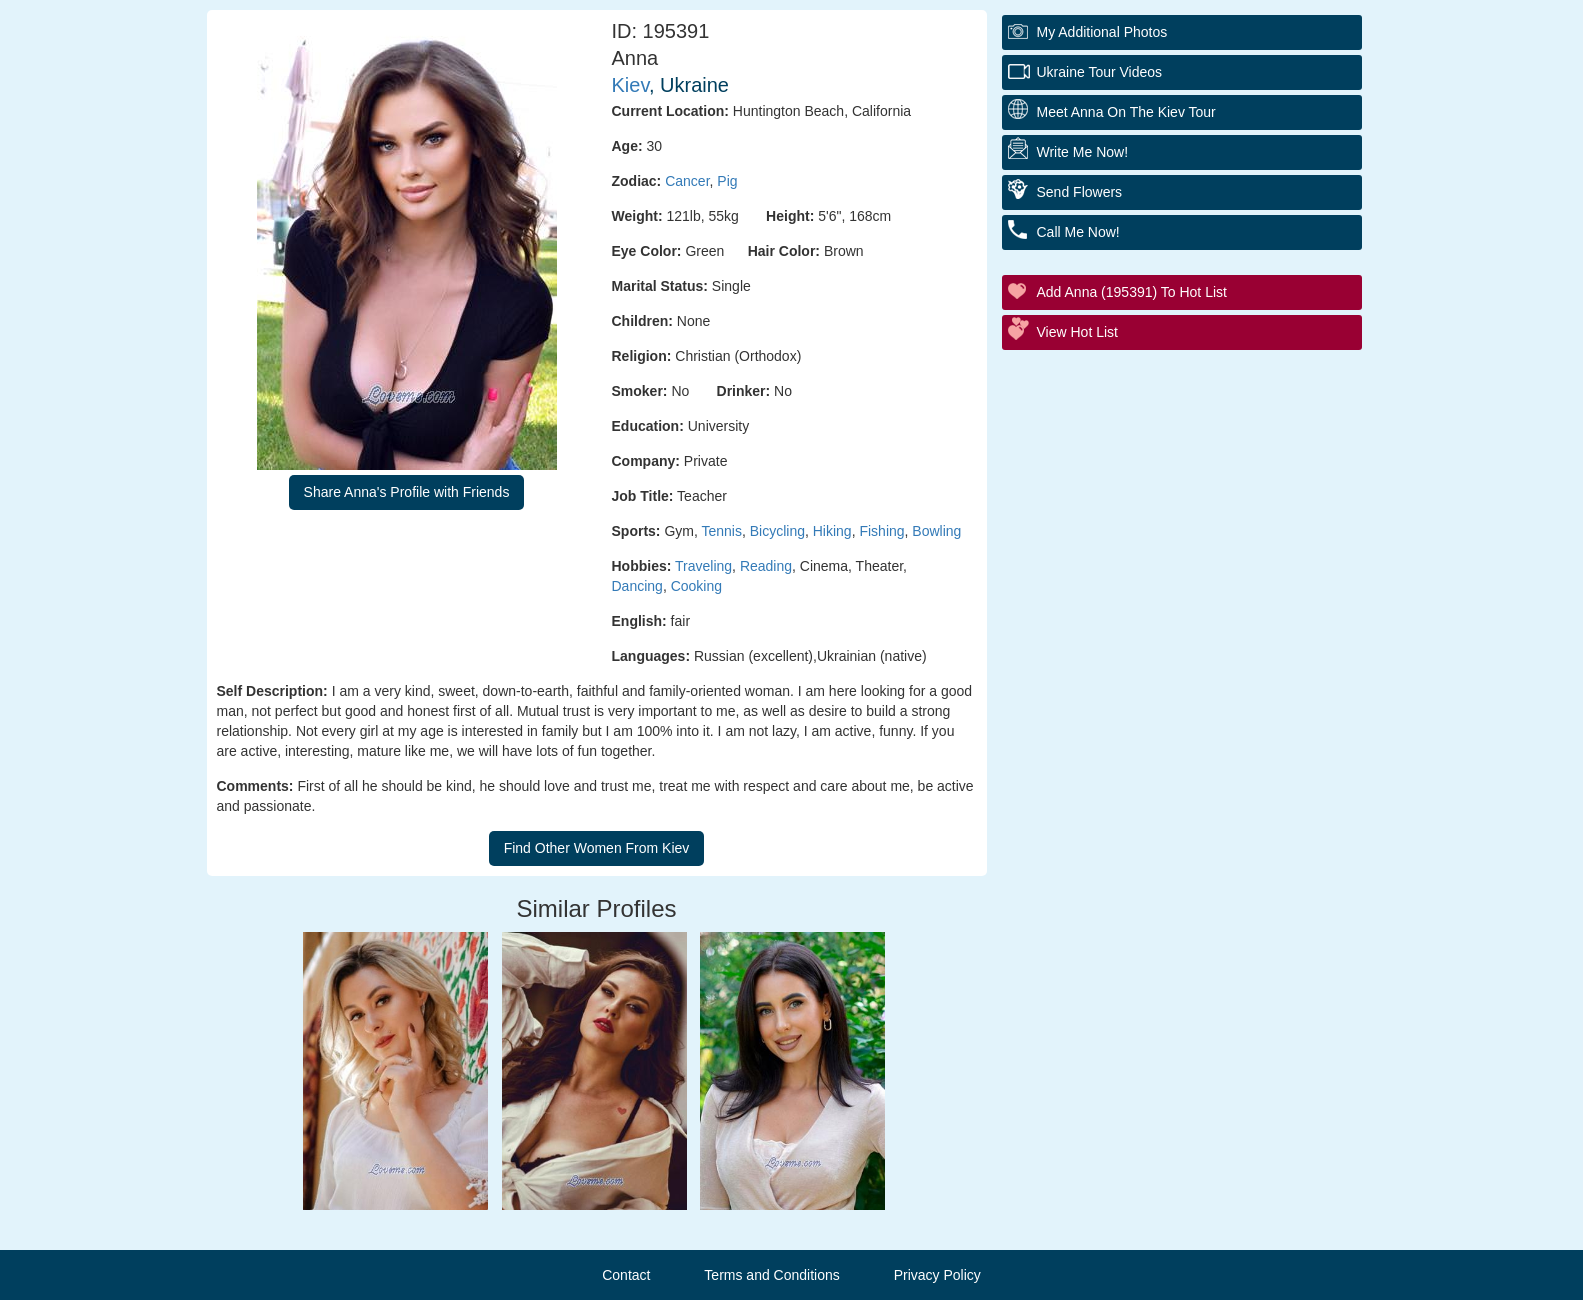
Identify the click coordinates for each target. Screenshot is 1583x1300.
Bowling (936, 531)
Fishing (881, 531)
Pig (727, 181)
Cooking (696, 586)
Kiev (630, 85)
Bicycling (777, 531)
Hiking (832, 531)
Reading (766, 566)
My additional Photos (1102, 32)
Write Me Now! (1083, 152)
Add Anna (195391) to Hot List (1132, 292)
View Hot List (1077, 332)
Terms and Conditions (771, 1275)
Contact (626, 1275)
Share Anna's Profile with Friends (407, 492)
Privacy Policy (937, 1275)
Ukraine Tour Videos (1100, 72)
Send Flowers (1080, 192)
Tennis (721, 531)
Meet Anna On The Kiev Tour (1126, 112)
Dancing (637, 586)
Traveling (703, 566)
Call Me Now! (1078, 232)
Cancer (687, 181)
